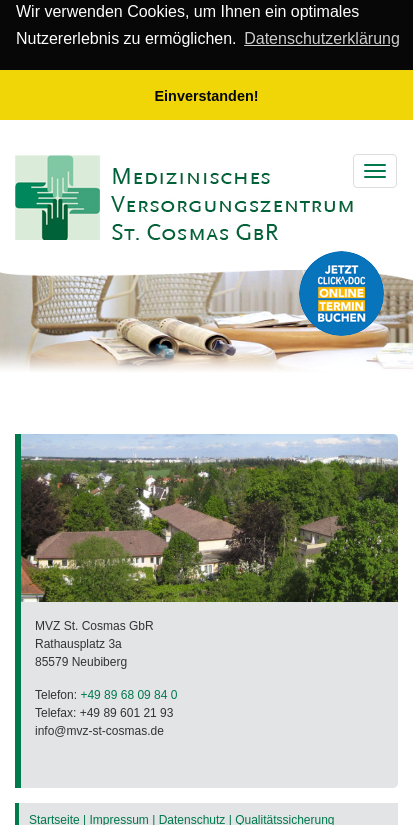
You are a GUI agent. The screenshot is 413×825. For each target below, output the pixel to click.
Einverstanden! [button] (207, 96)
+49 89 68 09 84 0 (128, 694)
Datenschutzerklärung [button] (322, 38)
